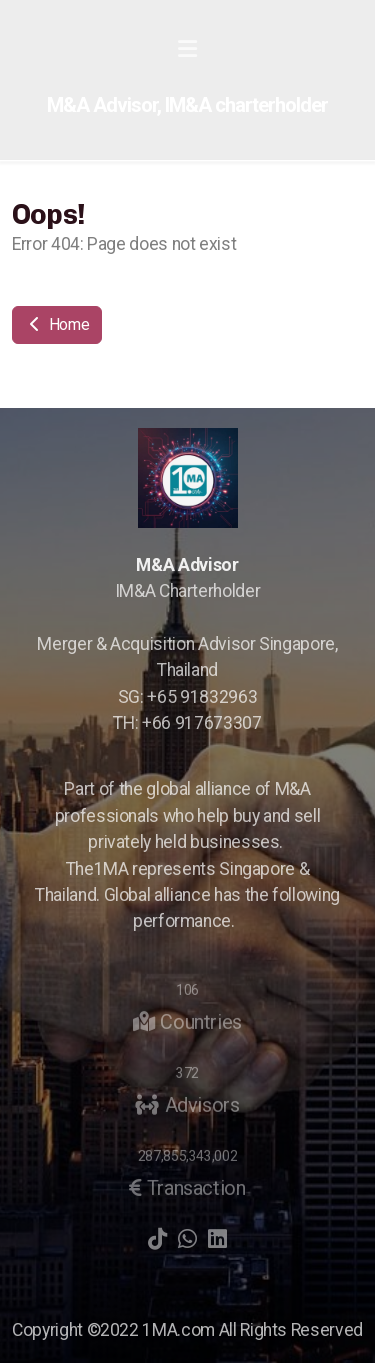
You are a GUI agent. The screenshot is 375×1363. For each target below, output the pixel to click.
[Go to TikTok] (158, 1239)
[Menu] (188, 50)
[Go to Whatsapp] (188, 1239)
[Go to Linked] (218, 1239)
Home (57, 324)
